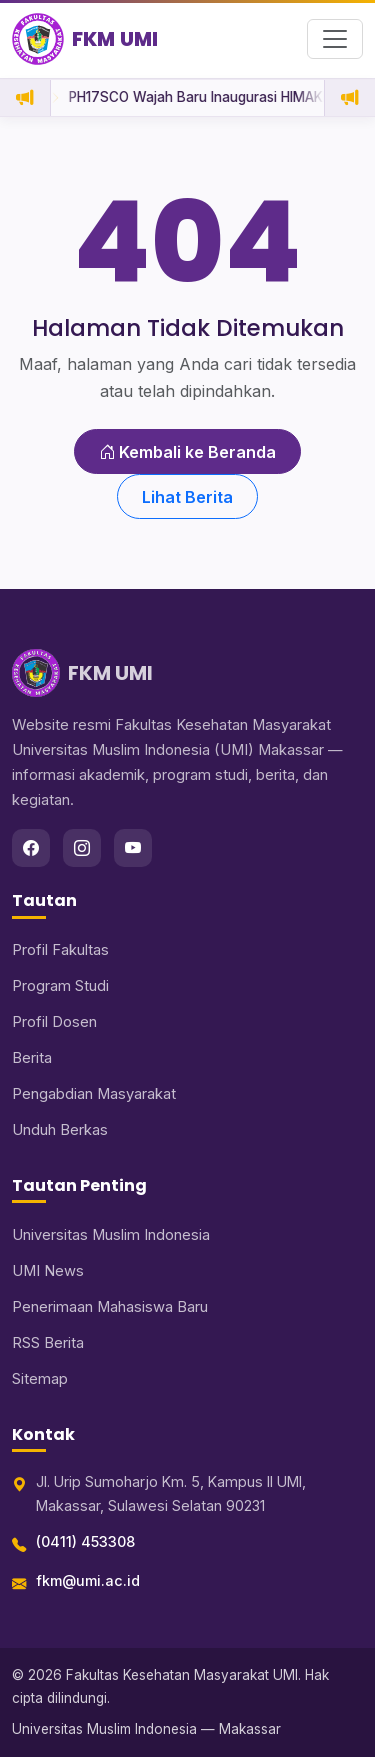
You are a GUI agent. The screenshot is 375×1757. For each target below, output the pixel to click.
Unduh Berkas (60, 1130)
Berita (32, 1058)
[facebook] (31, 848)
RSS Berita (48, 1343)
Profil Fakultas (60, 950)
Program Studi (60, 986)
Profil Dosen (54, 1022)
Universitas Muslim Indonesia (111, 1235)
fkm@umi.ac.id (88, 1580)
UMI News (48, 1271)
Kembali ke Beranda (187, 452)
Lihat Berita (187, 497)
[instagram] (82, 848)
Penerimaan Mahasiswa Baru (110, 1307)
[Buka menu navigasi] (335, 39)
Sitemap (40, 1379)
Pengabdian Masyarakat (94, 1094)
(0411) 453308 (85, 1541)
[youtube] (133, 848)
